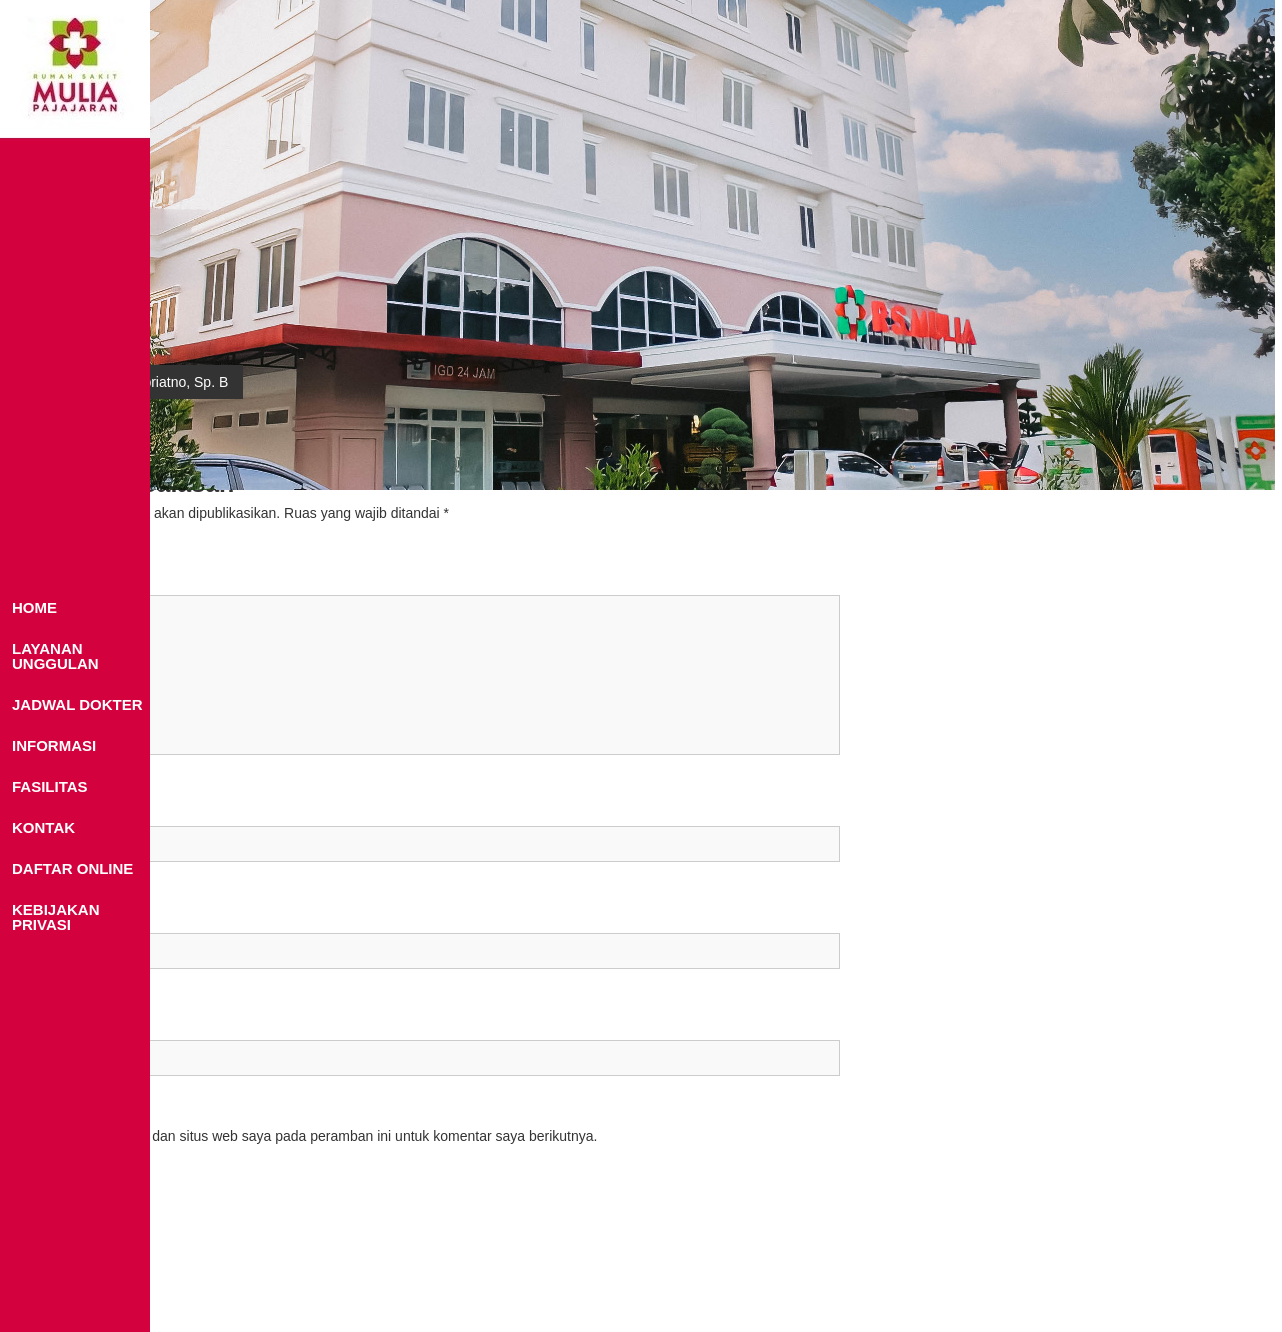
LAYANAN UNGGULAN (55, 656)
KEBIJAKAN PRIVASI (56, 917)
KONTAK (43, 827)
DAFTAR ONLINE (72, 868)
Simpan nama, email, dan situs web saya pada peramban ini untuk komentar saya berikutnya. (307, 1136)
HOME (34, 607)
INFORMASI (54, 745)
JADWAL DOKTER (77, 704)
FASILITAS (50, 786)
